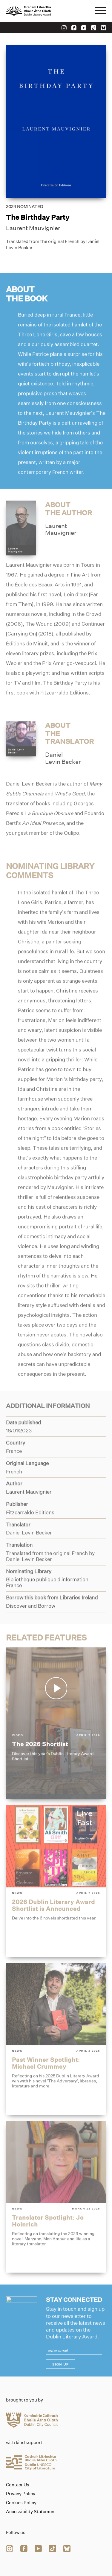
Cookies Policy (21, 2502)
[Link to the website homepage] (42, 11)
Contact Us (17, 2485)
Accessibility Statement (31, 2511)
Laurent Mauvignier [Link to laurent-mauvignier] (33, 228)
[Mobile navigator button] (100, 11)
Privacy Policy (20, 2493)
